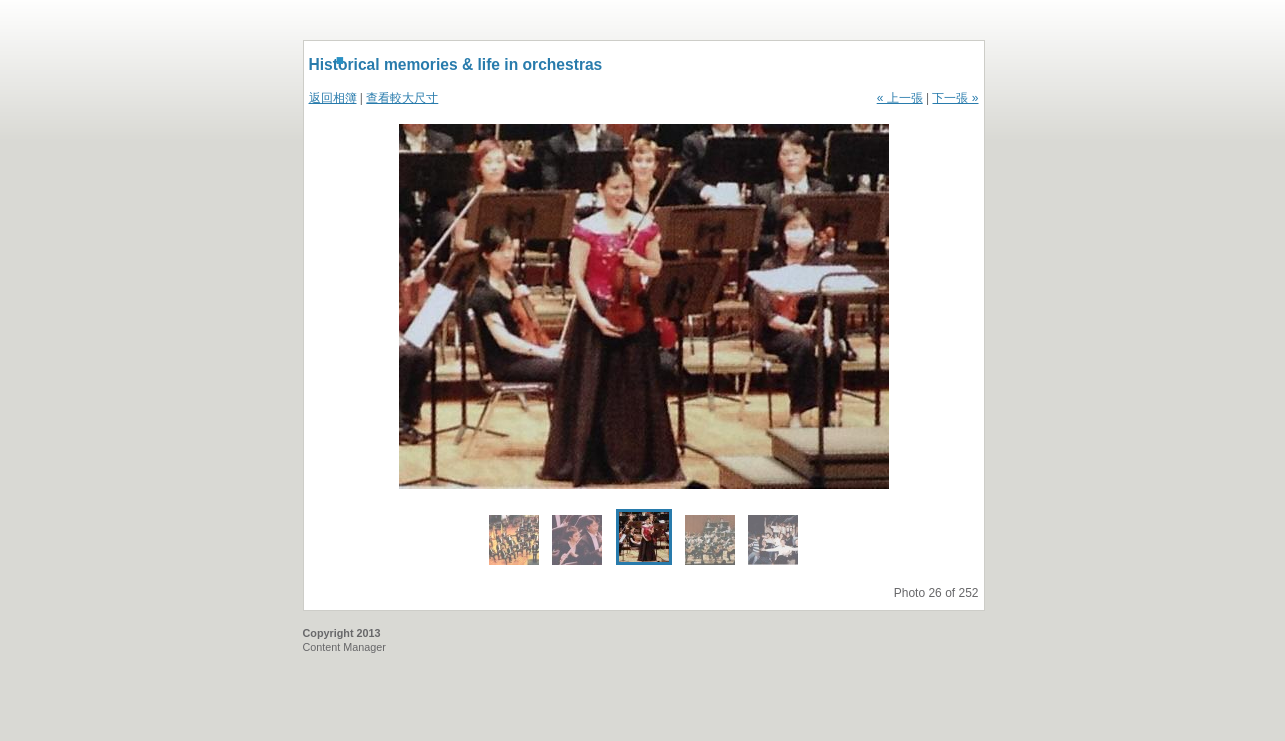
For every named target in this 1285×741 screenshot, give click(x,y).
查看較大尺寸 (402, 98)
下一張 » (955, 98)
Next (766, 306)
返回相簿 (333, 98)
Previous (521, 306)
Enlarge (871, 468)
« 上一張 (900, 98)
